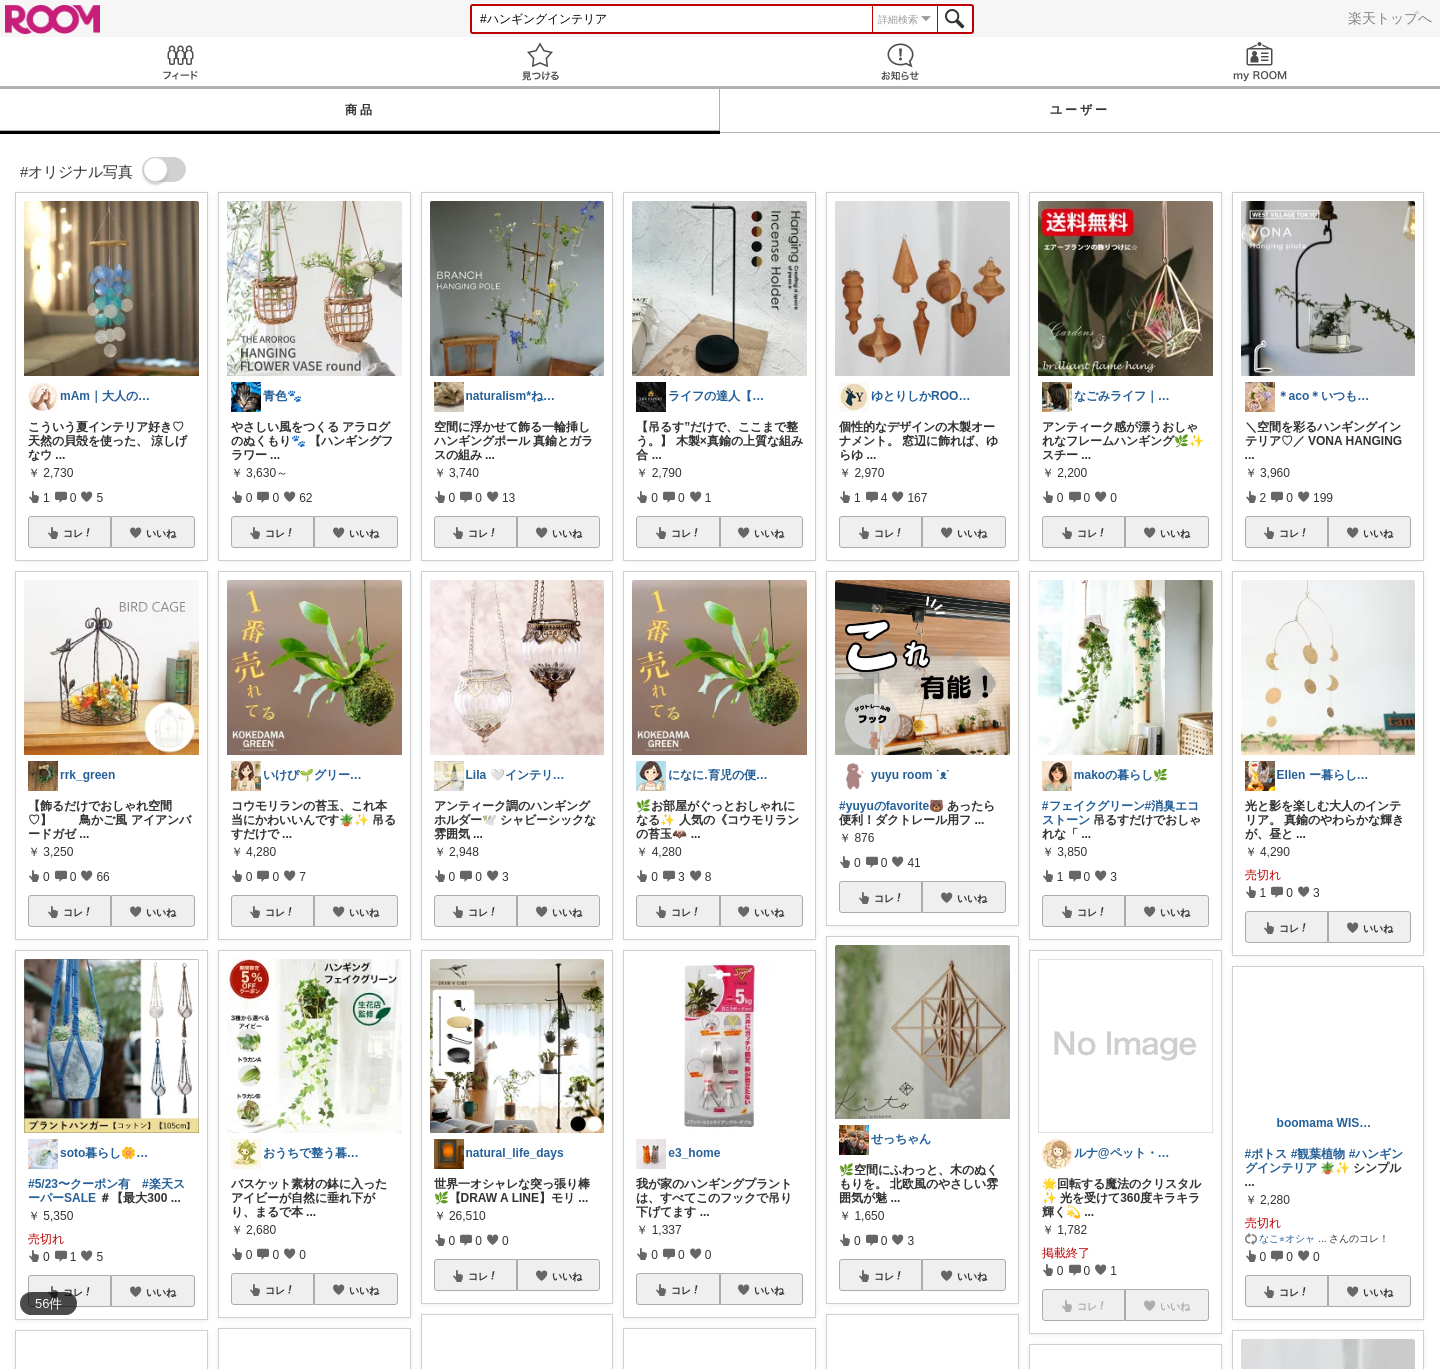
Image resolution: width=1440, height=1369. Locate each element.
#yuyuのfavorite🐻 (891, 806)
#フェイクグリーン (1093, 806)
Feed (180, 61)
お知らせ (900, 61)
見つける (540, 61)
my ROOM (1260, 61)
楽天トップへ (1390, 18)
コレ (78, 533)
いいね (161, 533)
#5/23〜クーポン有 (79, 1184)
